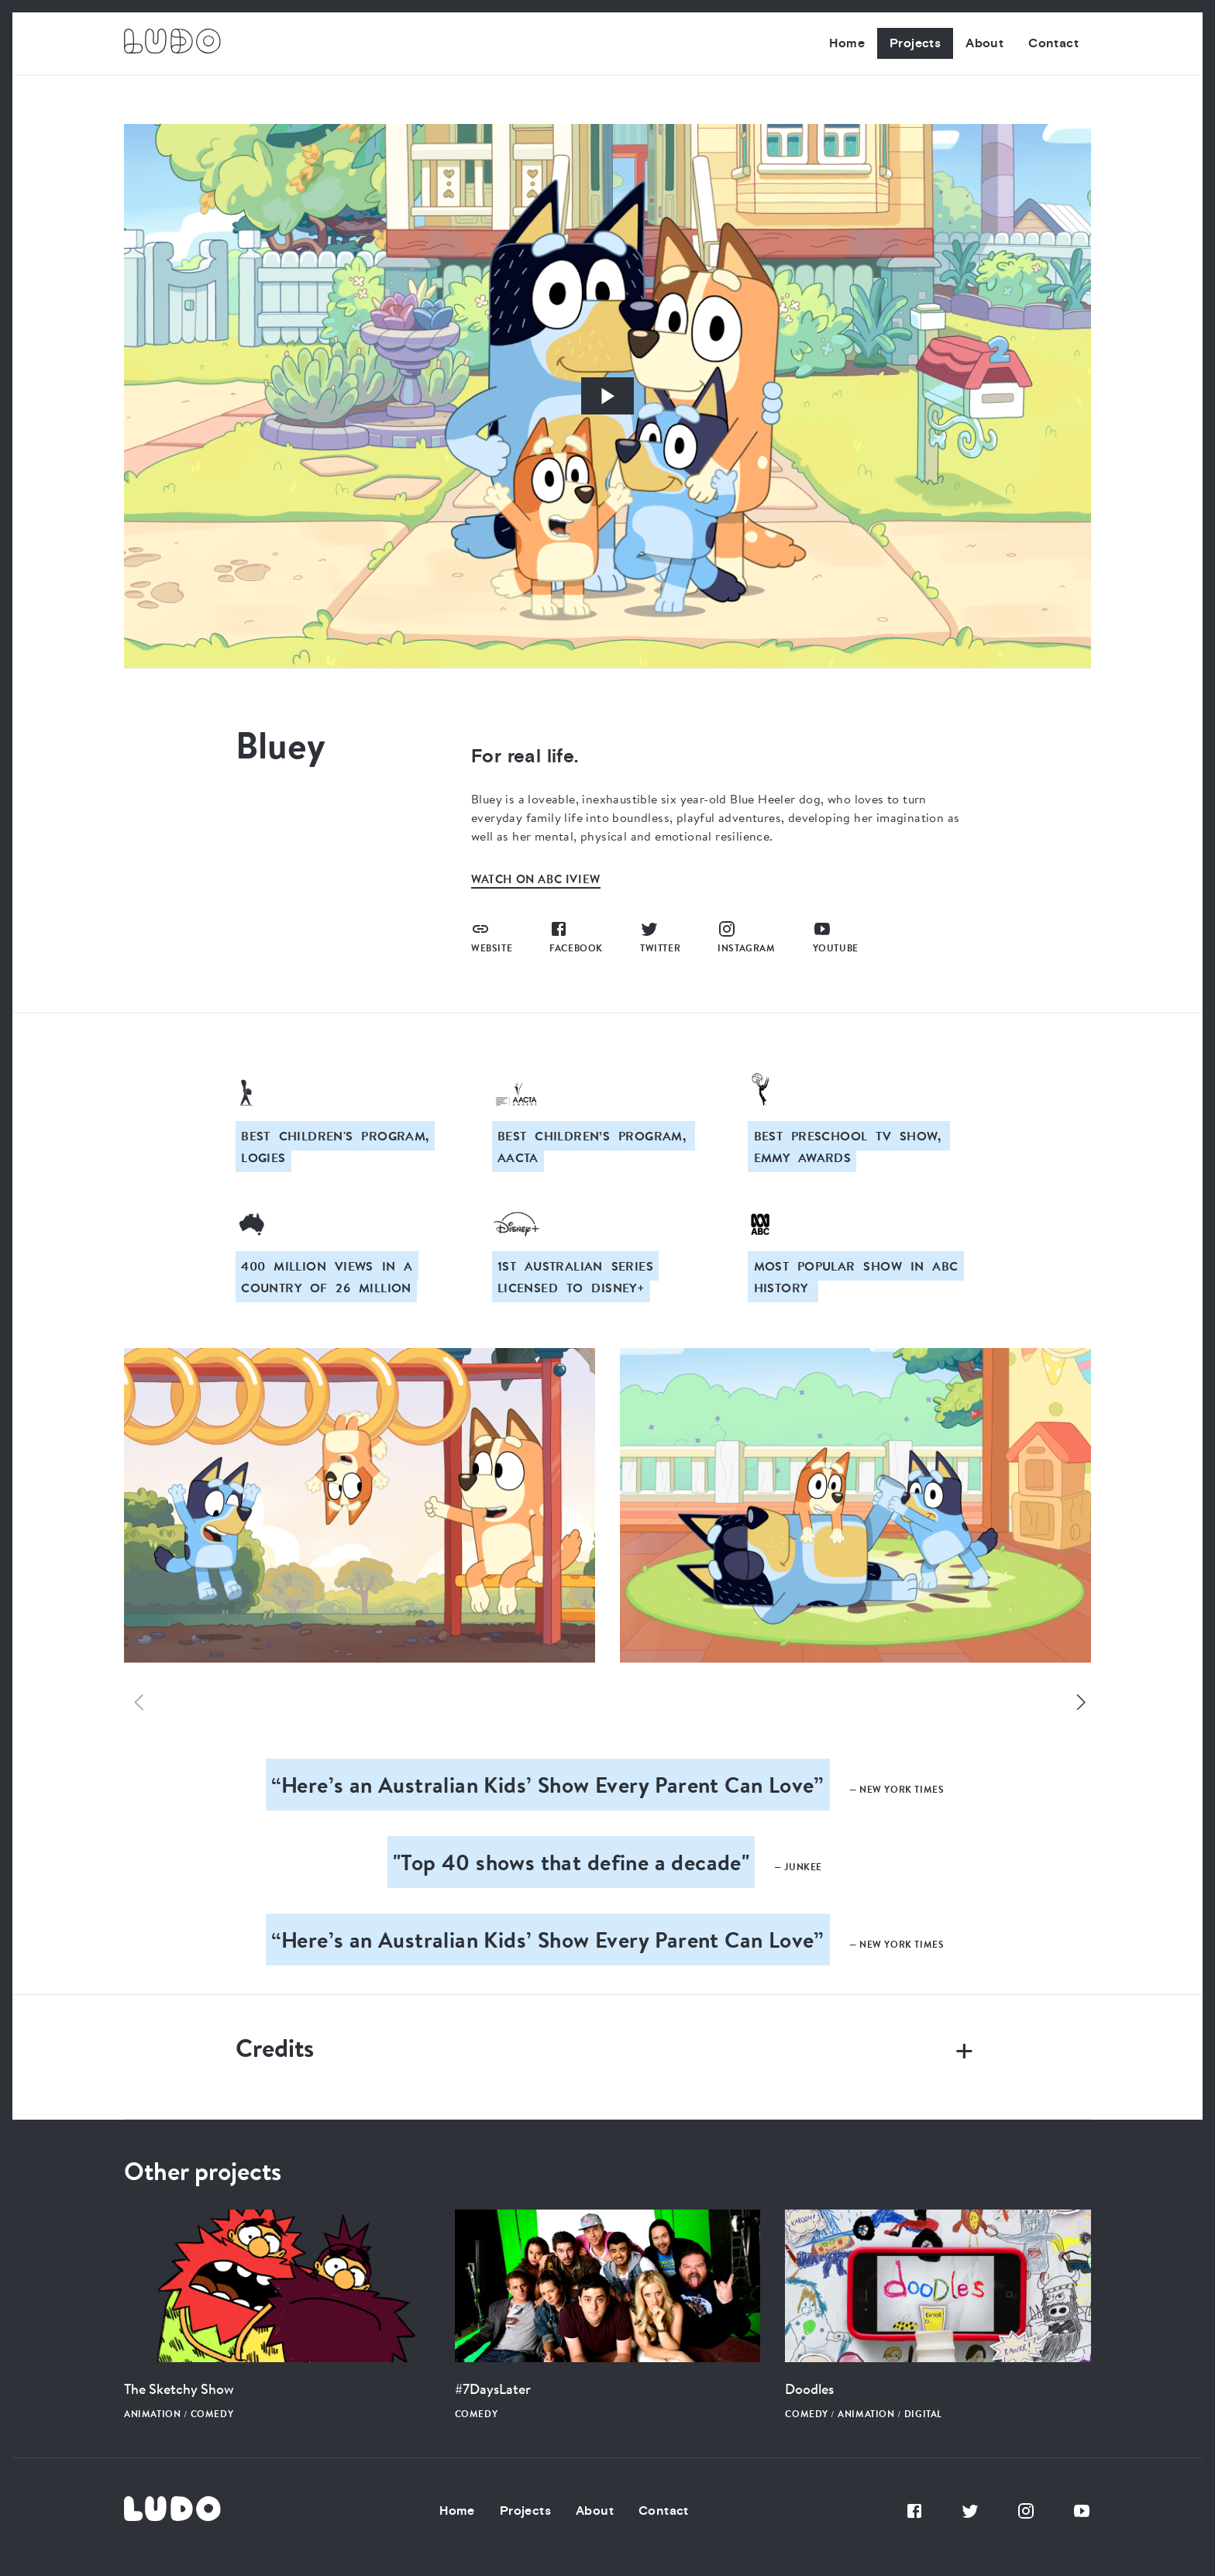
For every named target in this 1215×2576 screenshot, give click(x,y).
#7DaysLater (493, 2389)
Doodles (809, 2389)
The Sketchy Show (179, 2389)
